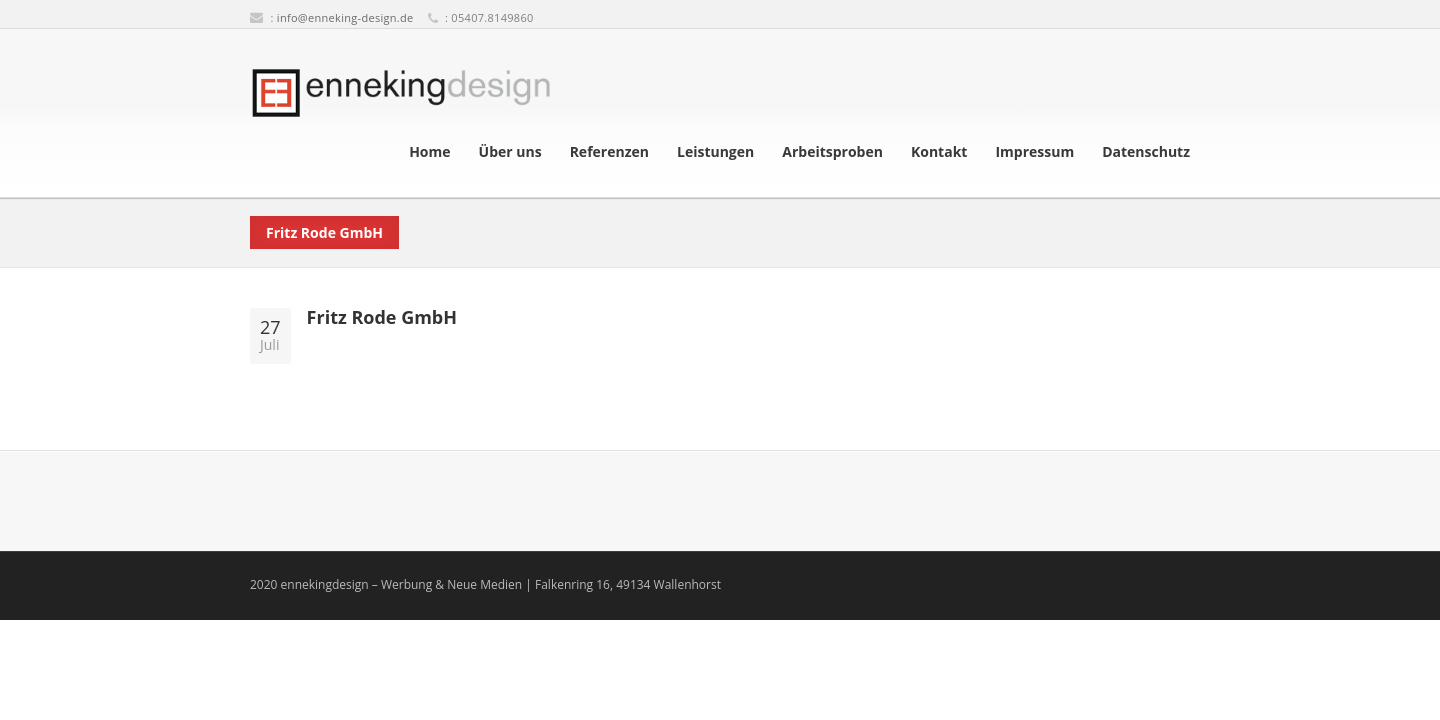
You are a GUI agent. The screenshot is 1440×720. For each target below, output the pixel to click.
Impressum (1034, 152)
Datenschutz (1146, 152)
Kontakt (939, 152)
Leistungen (715, 152)
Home (429, 152)
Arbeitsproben (832, 152)
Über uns (510, 152)
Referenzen (609, 152)
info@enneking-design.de (345, 17)
